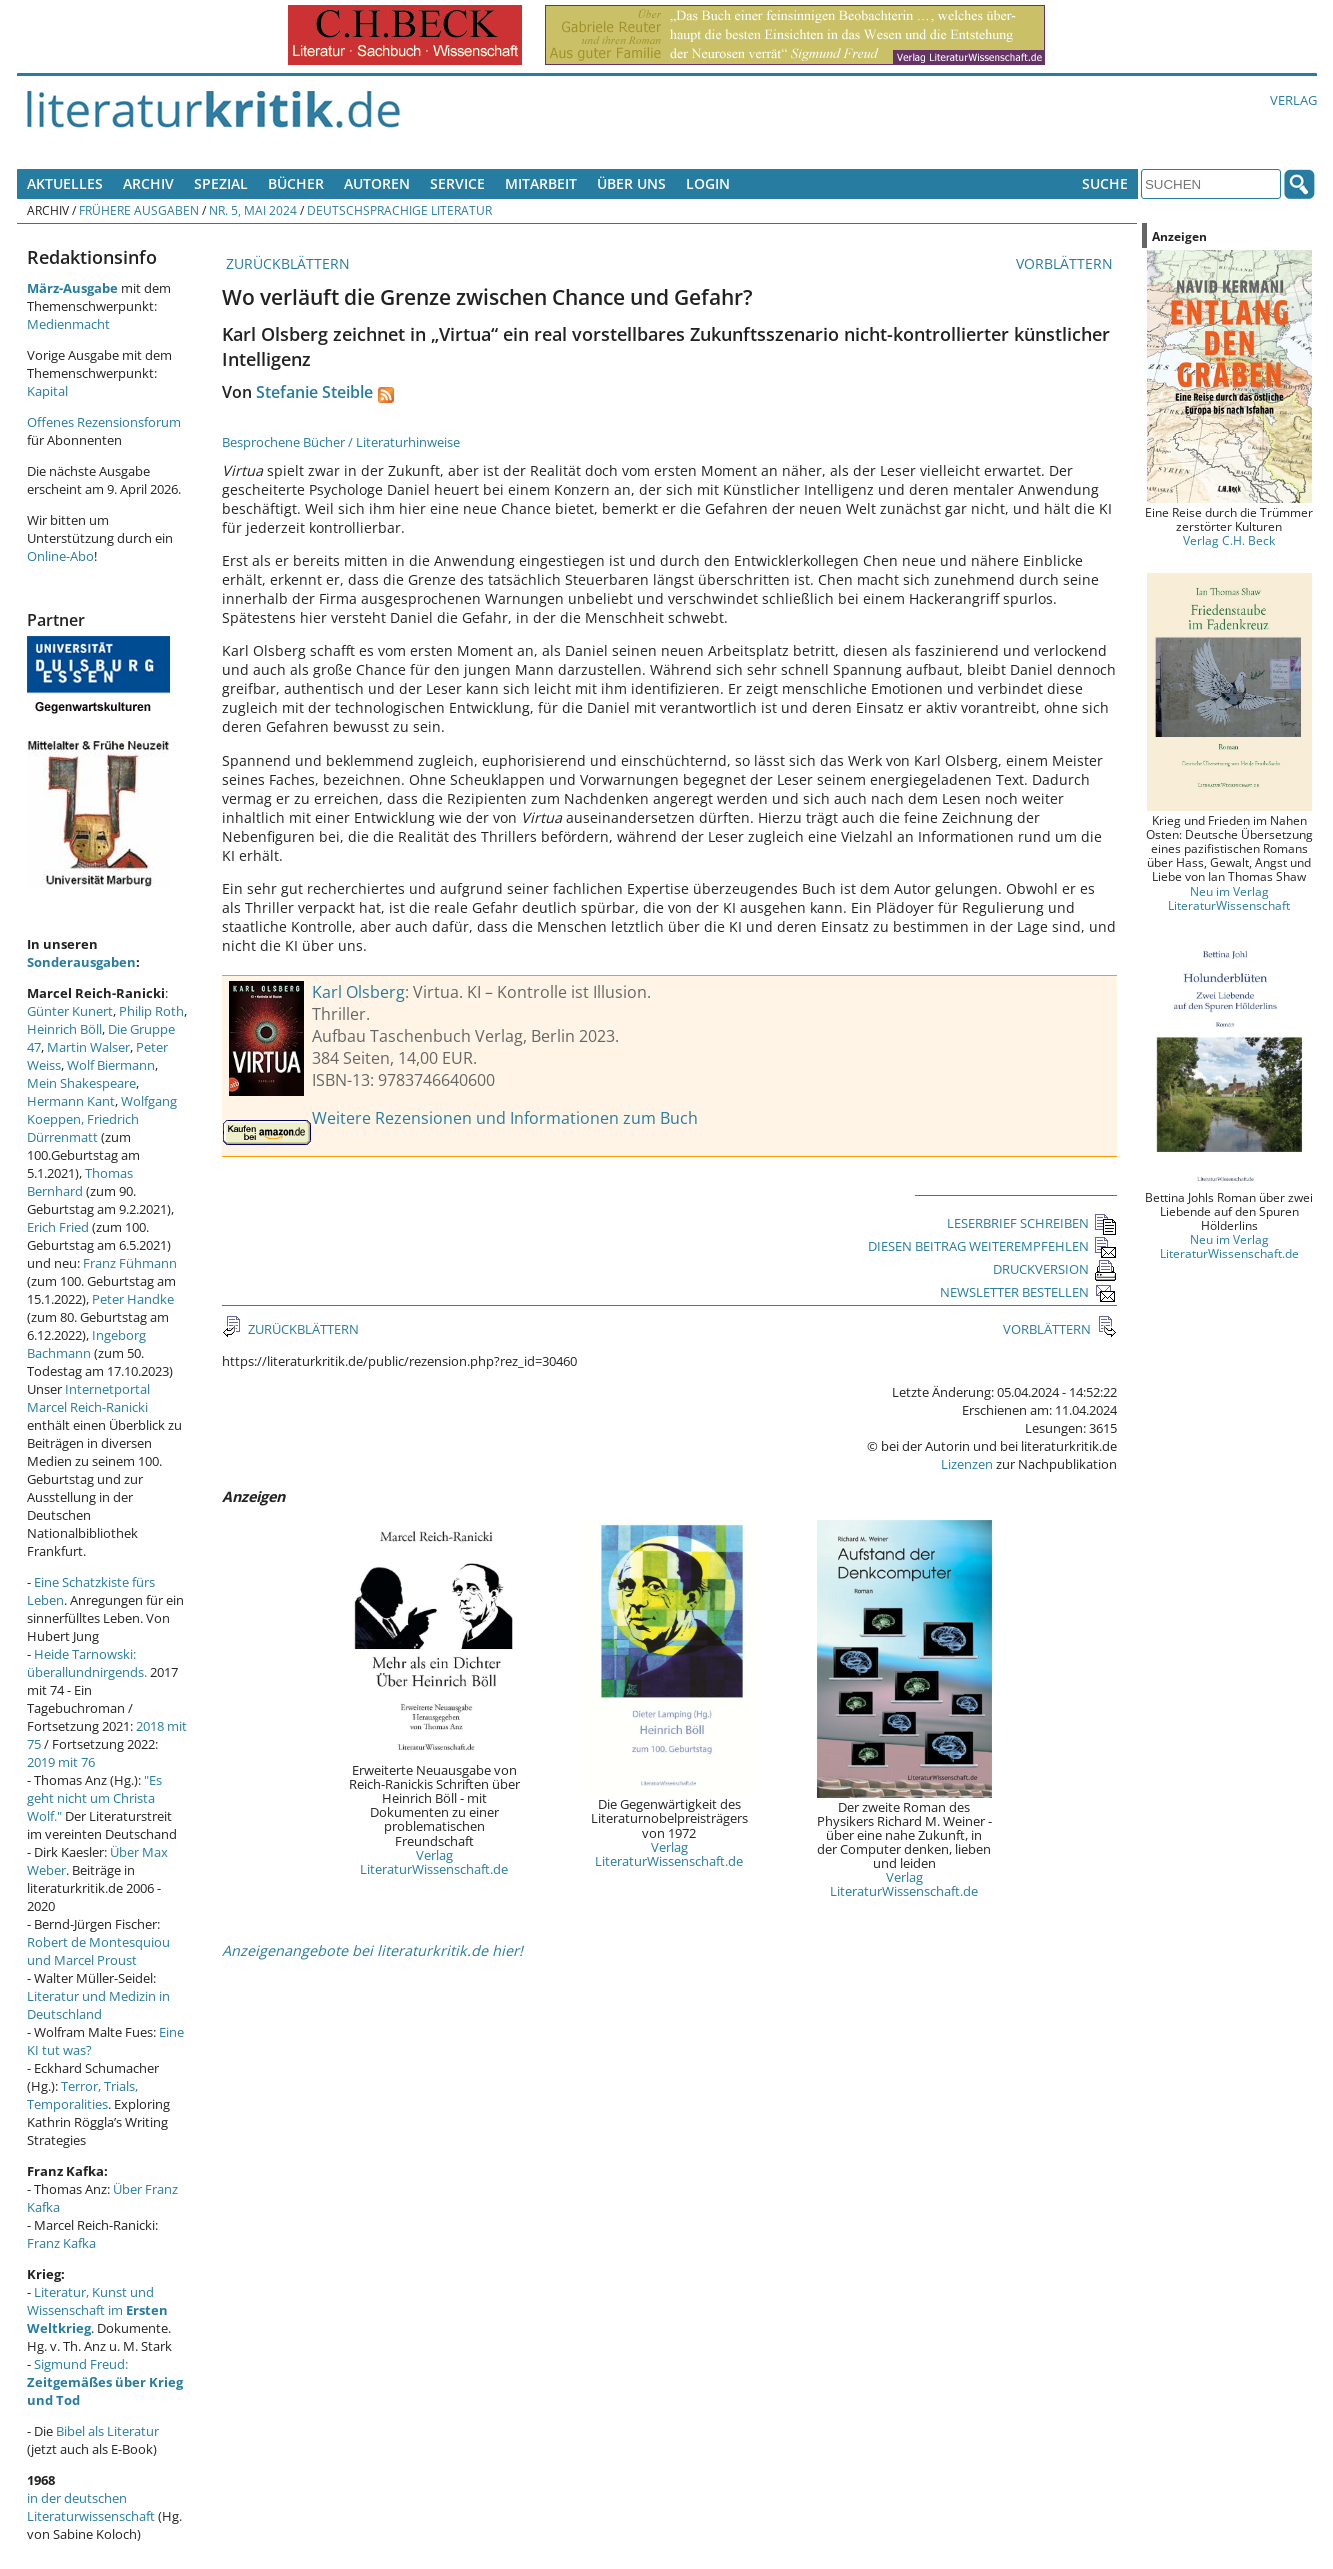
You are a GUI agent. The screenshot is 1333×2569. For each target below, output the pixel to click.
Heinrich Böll (64, 1029)
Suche (1105, 183)
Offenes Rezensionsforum (104, 422)
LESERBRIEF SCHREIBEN (1032, 1223)
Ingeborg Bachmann (86, 1344)
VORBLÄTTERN (1066, 263)
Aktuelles (65, 183)
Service (457, 183)
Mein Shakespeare (81, 1083)
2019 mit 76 (61, 1762)
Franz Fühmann (130, 1263)
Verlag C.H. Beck (1229, 540)
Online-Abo (60, 556)
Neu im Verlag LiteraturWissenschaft (1229, 898)
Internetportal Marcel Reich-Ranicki (88, 1398)
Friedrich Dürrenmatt (83, 1128)
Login (708, 183)
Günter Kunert (70, 1011)
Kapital (47, 391)
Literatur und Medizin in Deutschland (98, 2005)
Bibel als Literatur (107, 2431)
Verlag (1293, 100)
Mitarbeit (541, 183)
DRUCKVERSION (1055, 1269)
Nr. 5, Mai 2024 (253, 210)
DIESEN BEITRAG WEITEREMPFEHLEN (992, 1246)
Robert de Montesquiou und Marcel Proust (98, 1951)
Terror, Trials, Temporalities (82, 2095)
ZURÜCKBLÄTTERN (286, 263)
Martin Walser (88, 1047)
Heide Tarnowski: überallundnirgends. (87, 1663)
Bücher (296, 183)
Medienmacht (68, 324)
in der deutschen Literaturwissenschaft (91, 2507)
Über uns (631, 183)
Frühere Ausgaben (139, 210)
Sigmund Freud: (105, 2382)
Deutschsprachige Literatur (399, 210)
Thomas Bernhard (80, 1182)
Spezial (221, 183)
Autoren (377, 183)
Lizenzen (967, 1464)
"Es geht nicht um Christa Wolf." (94, 1798)
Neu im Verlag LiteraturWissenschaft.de (1229, 1246)
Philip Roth (151, 1011)
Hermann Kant (71, 1101)
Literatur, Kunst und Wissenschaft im (97, 2310)
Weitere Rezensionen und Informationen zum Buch (505, 1118)
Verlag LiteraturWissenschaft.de (434, 1862)
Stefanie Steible (314, 392)
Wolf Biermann (111, 1065)
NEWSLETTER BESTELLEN (1028, 1292)
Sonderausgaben (81, 962)
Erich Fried (58, 1227)
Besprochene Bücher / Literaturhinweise (341, 442)
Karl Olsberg (358, 992)
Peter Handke (133, 1299)
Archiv (148, 183)
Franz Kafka (61, 2243)
